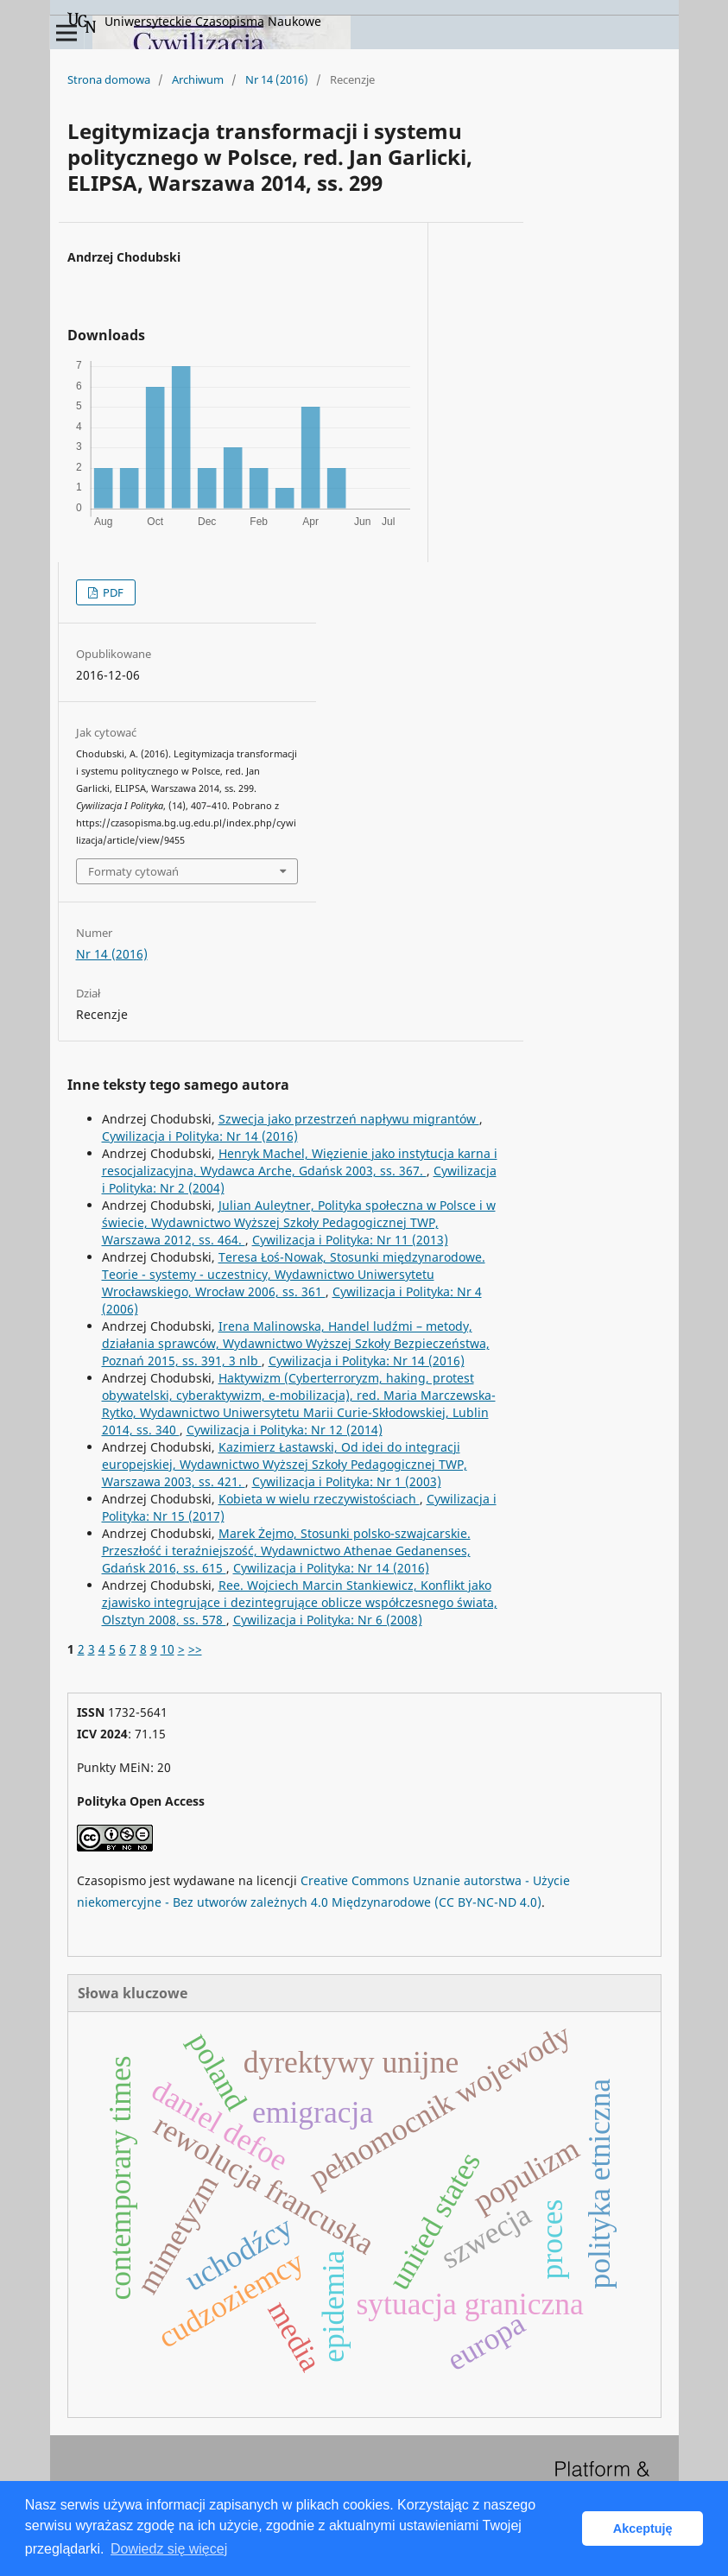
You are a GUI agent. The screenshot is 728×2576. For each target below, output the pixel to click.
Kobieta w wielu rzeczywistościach (319, 1499)
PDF (111, 592)
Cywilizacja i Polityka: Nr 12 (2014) (285, 1429)
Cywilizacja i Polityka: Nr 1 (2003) (346, 1481)
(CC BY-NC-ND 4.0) (487, 1902)
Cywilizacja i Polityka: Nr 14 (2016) (200, 1136)
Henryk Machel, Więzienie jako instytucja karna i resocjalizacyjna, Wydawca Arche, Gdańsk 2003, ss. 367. (299, 1162)
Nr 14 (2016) (276, 79)
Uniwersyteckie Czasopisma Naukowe (194, 22)
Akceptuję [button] (643, 2528)
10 (167, 1649)
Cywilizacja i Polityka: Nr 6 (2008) (327, 1619)
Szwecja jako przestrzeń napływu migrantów (348, 1119)
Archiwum (198, 79)
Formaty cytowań (133, 871)
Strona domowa (108, 79)
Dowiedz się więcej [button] (169, 2548)
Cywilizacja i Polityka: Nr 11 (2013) (350, 1239)
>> (195, 1649)
